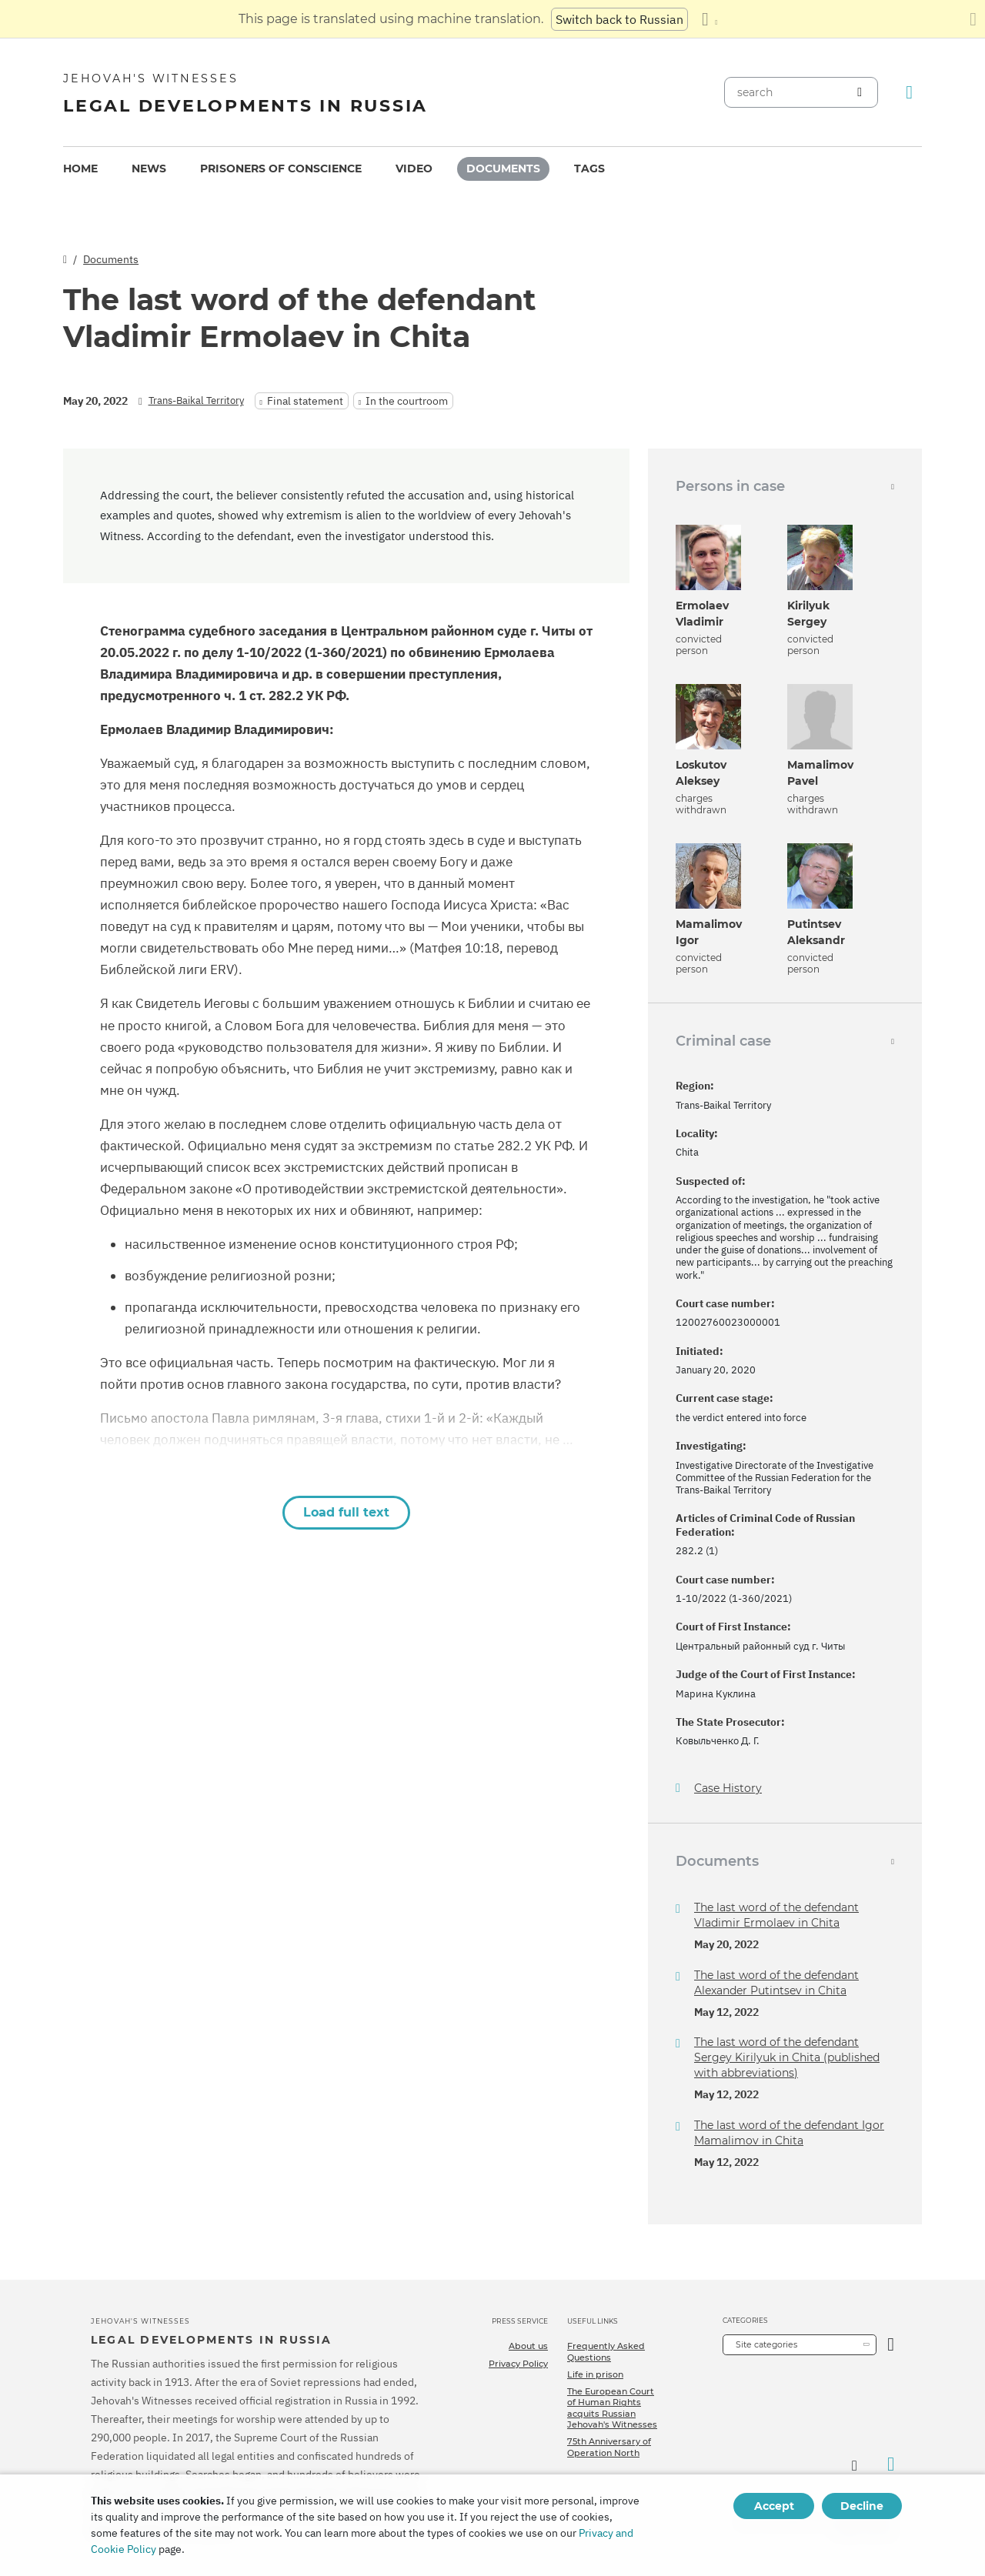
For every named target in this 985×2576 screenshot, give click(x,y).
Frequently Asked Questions (606, 2351)
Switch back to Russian (619, 19)
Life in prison (595, 2374)
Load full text (346, 1512)
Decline (861, 2506)
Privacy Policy (518, 2363)
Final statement (305, 401)
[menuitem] (80, 169)
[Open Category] (890, 2344)
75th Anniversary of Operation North (609, 2447)
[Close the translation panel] (973, 19)
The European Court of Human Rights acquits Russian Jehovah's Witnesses (612, 2408)
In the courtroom (407, 401)
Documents (503, 168)
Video (414, 168)
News (149, 168)
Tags (589, 168)
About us (528, 2346)
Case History (728, 1788)
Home (80, 168)
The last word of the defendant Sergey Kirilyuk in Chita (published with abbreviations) (787, 2057)
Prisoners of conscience (281, 168)
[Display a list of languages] (709, 19)
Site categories (766, 2344)
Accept (774, 2506)
